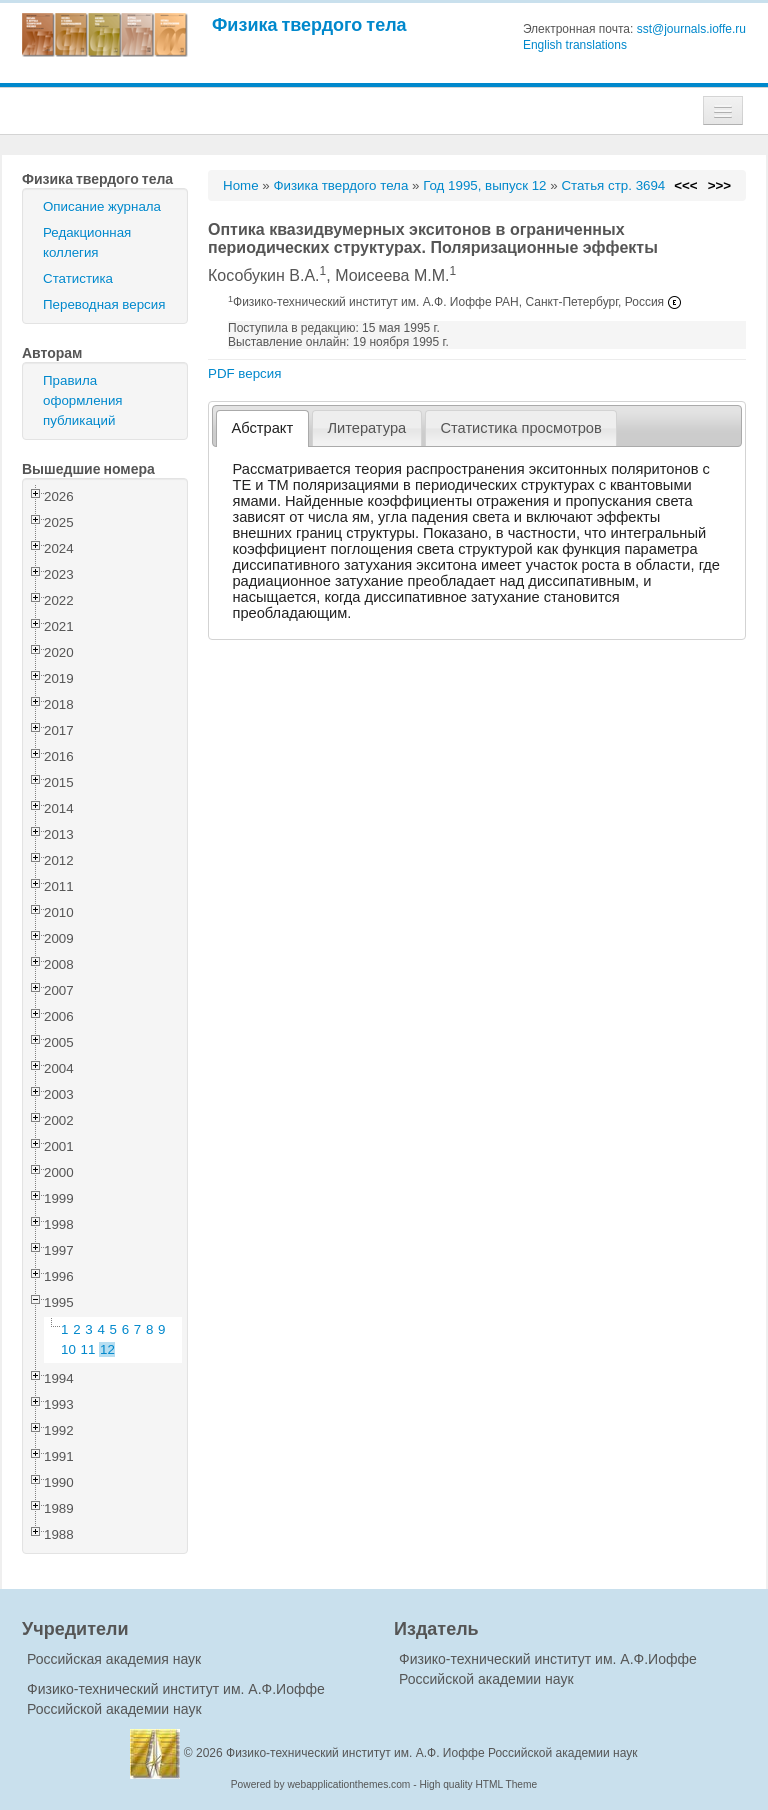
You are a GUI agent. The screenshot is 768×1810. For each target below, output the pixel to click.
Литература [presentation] (366, 428)
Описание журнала (102, 206)
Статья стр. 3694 (613, 185)
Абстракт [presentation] (263, 428)
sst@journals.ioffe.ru (691, 29)
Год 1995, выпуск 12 (484, 185)
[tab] (262, 428)
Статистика (78, 278)
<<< (685, 185)
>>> (719, 185)
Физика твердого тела (309, 24)
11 (88, 1349)
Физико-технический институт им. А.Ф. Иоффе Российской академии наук (432, 1753)
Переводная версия (104, 304)
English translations (575, 45)
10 (68, 1349)
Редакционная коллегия (87, 242)
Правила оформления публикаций (83, 400)
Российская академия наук (114, 1659)
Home (241, 185)
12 (107, 1349)
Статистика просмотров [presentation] (520, 428)
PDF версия (244, 373)
